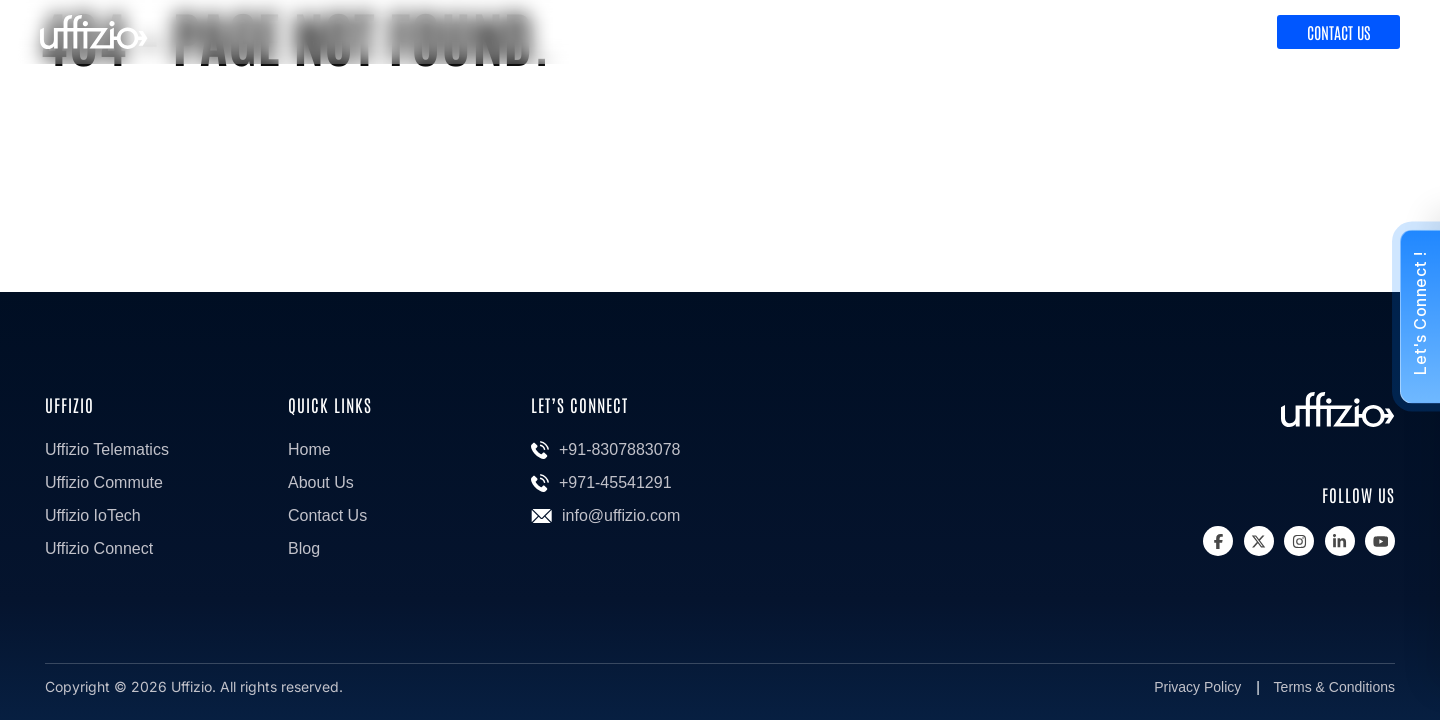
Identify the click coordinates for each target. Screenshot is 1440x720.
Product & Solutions (1051, 32)
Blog (304, 548)
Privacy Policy (1197, 687)
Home (309, 449)
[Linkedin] (1340, 541)
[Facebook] (1218, 541)
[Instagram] (1299, 541)
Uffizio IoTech (93, 515)
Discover (1206, 32)
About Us (321, 482)
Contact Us (1338, 32)
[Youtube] (1380, 541)
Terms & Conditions (1334, 687)
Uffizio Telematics (107, 449)
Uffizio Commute (104, 482)
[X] (1259, 541)
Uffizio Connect (99, 548)
